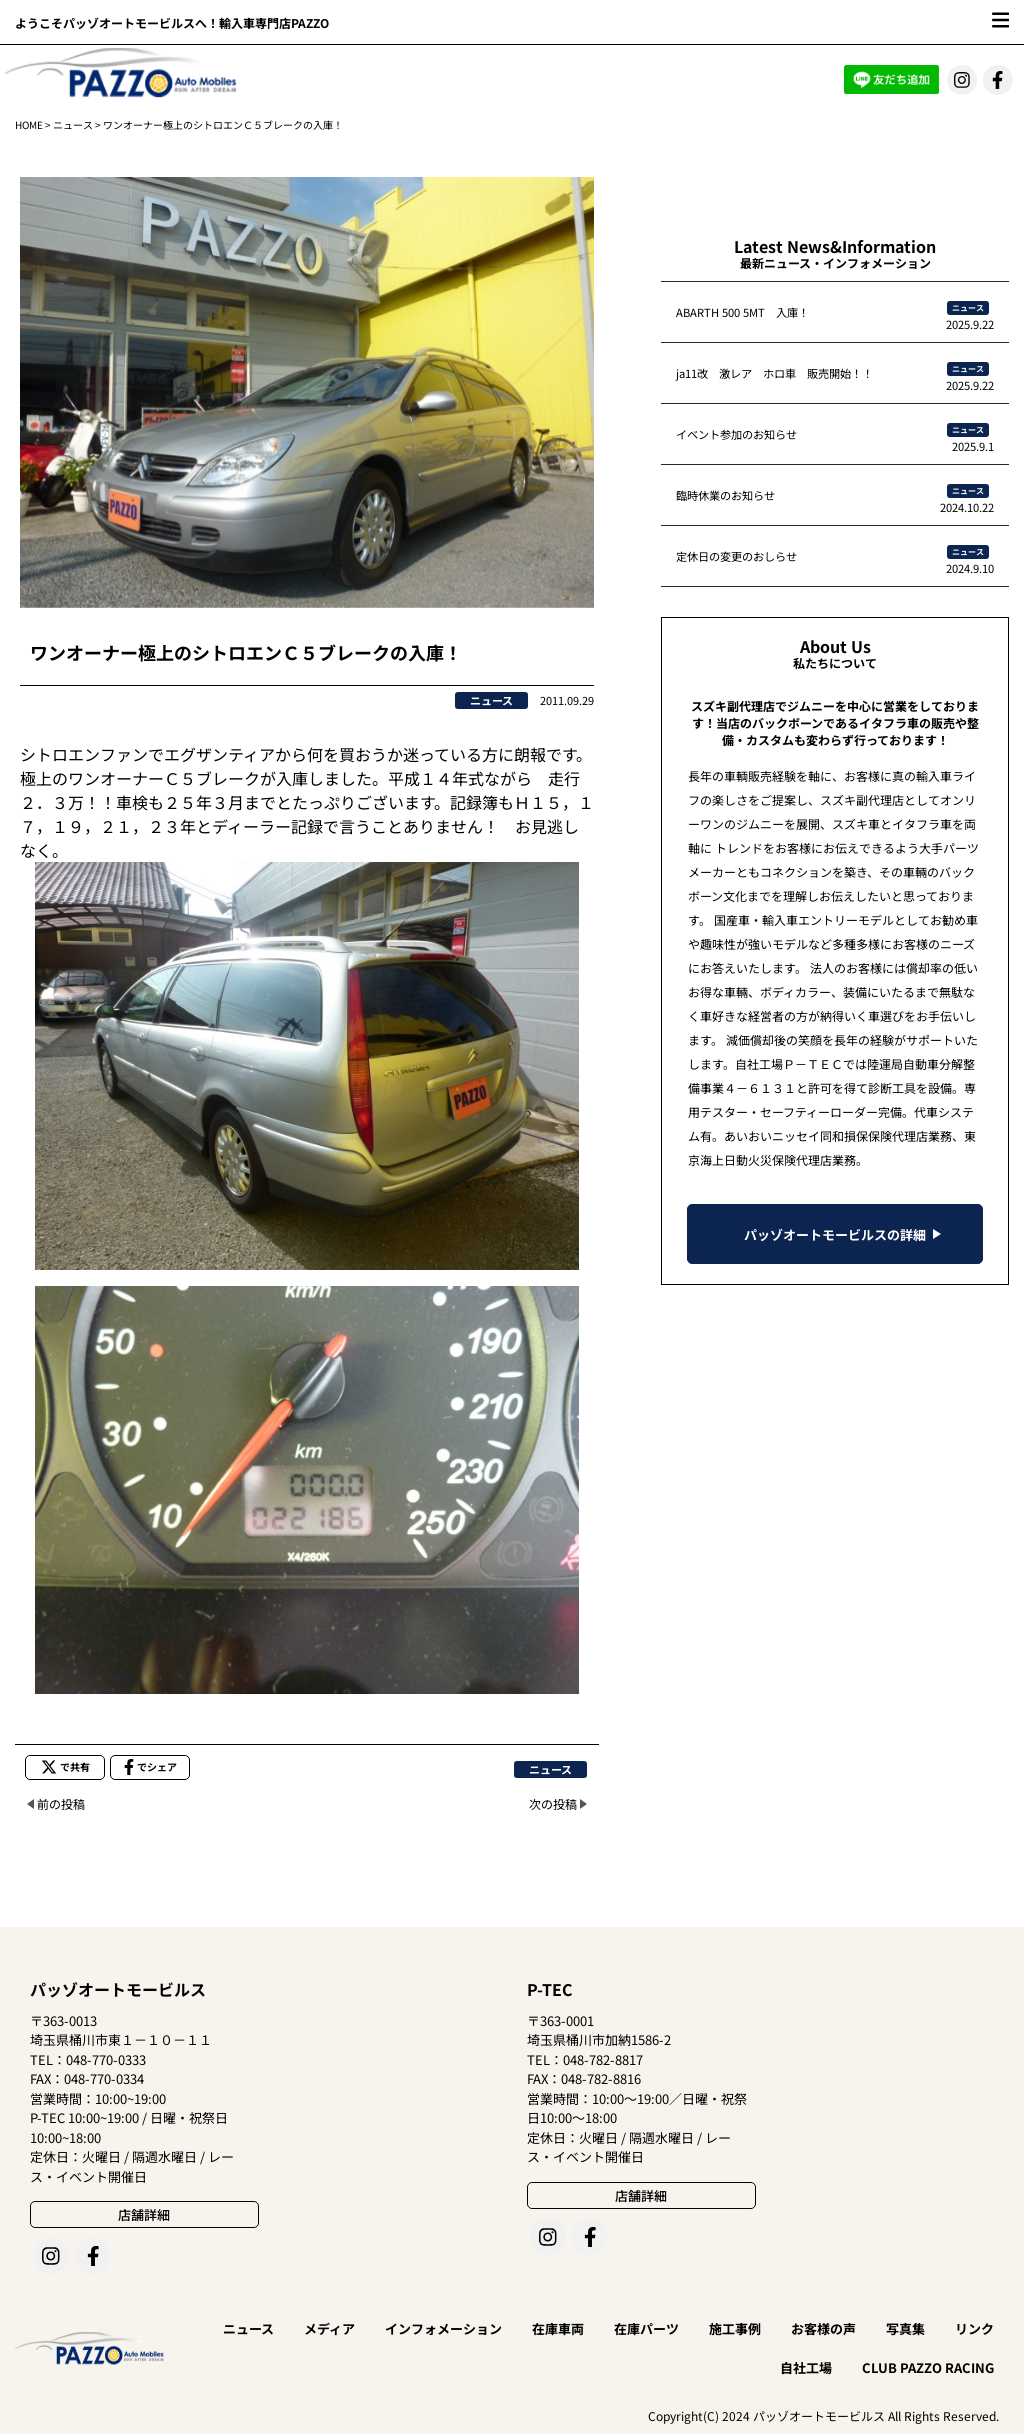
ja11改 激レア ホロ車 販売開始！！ (774, 373)
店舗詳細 (144, 2214)
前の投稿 (61, 1803)
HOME (29, 124)
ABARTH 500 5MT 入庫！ (742, 312)
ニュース (73, 124)
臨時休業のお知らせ (725, 495)
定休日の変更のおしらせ (736, 556)
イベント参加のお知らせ (736, 434)
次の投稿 (553, 1803)
